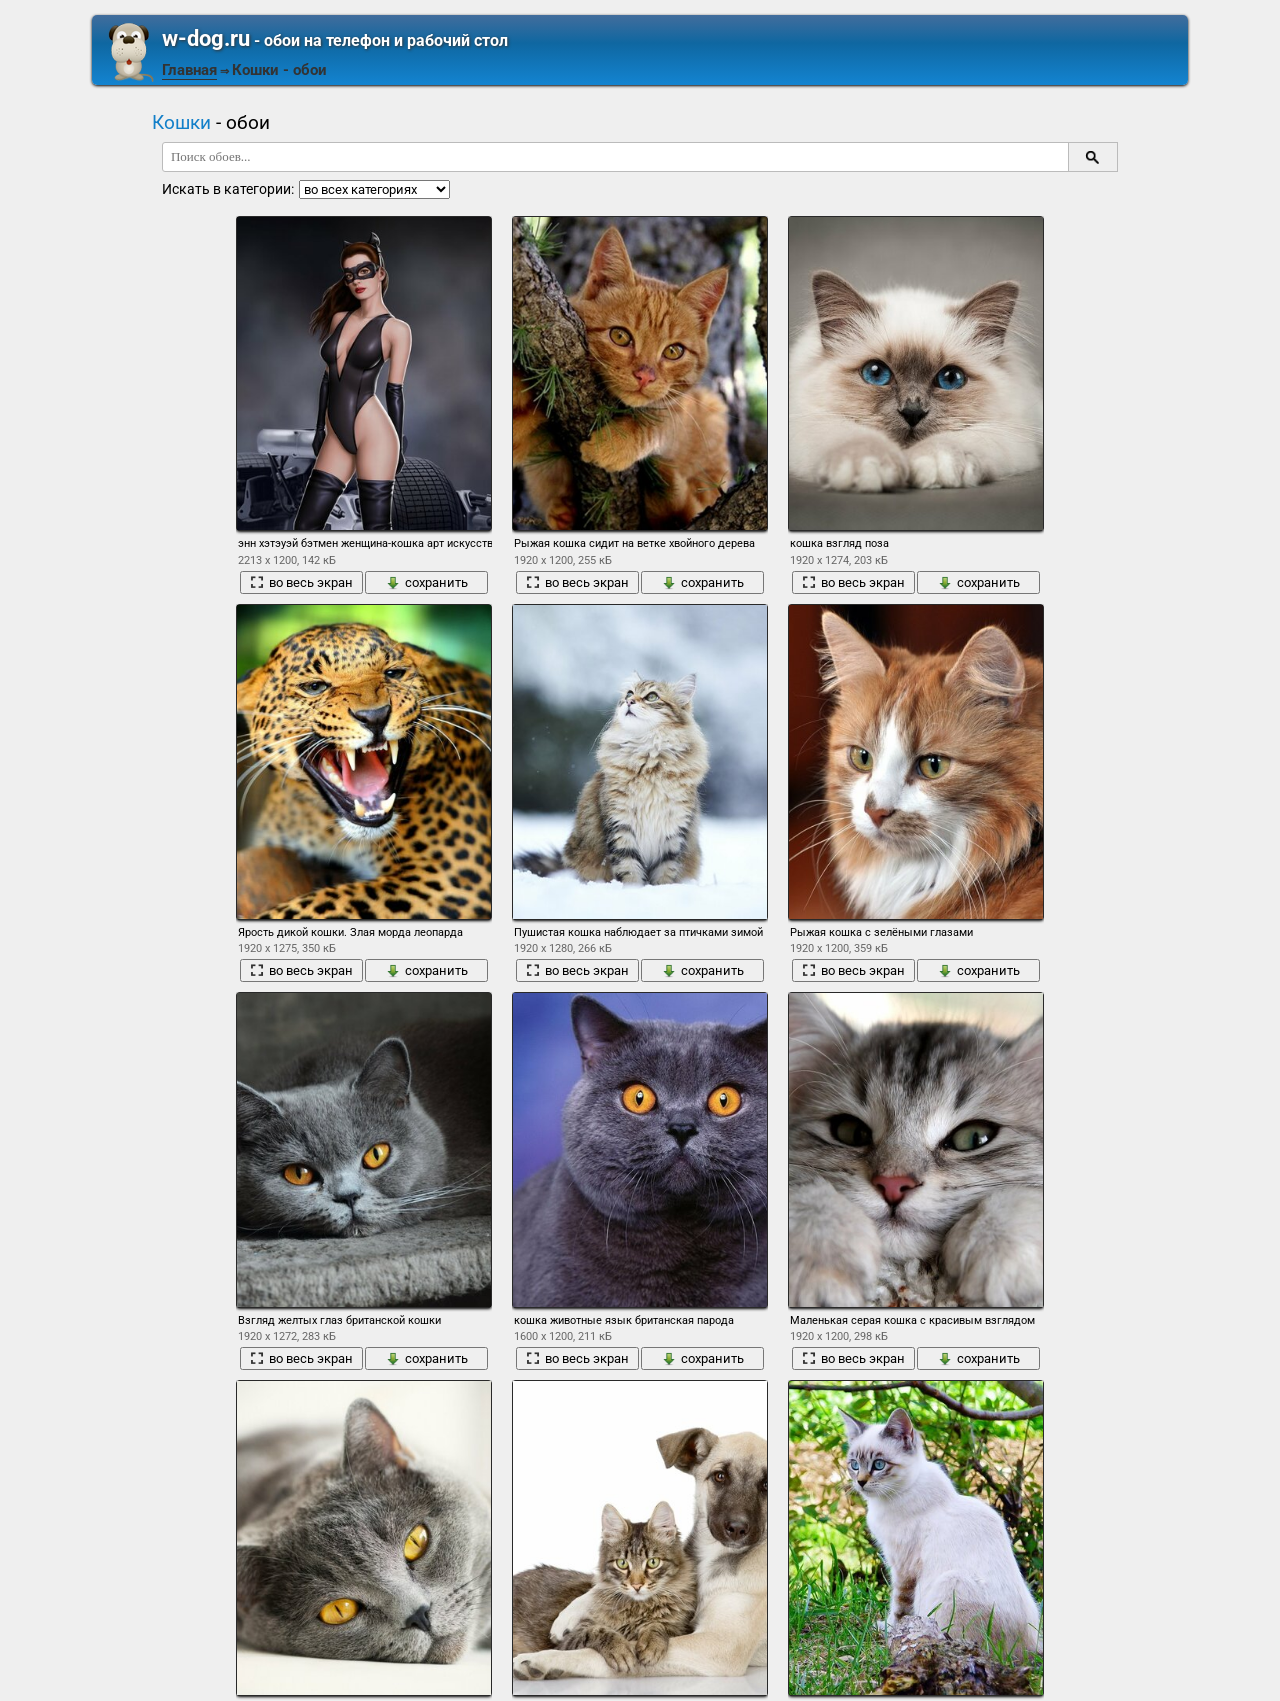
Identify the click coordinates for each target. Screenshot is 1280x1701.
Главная (189, 70)
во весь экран (301, 582)
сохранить (427, 582)
